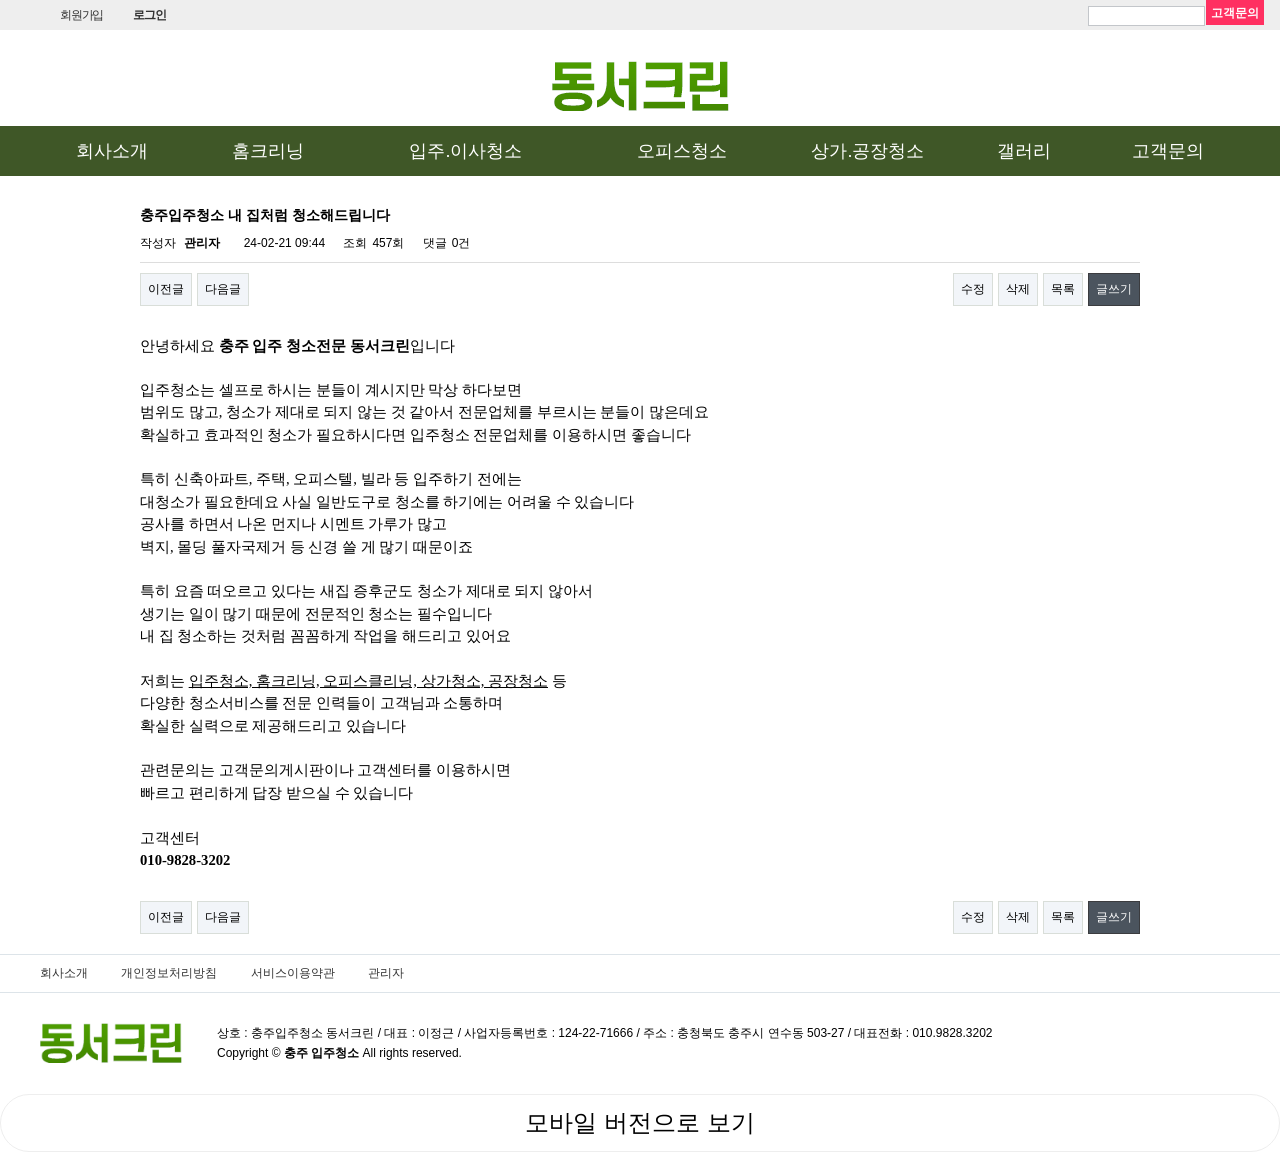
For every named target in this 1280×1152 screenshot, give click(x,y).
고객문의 (1168, 151)
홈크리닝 (268, 151)
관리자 (386, 973)
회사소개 (112, 151)
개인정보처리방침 (169, 973)
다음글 (223, 289)
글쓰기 (1114, 289)
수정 (973, 289)
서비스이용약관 (293, 973)
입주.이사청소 (465, 151)
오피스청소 (682, 151)
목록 (1063, 289)
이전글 (166, 289)
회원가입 (81, 15)
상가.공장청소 (867, 151)
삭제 (1018, 289)
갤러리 (1024, 151)
